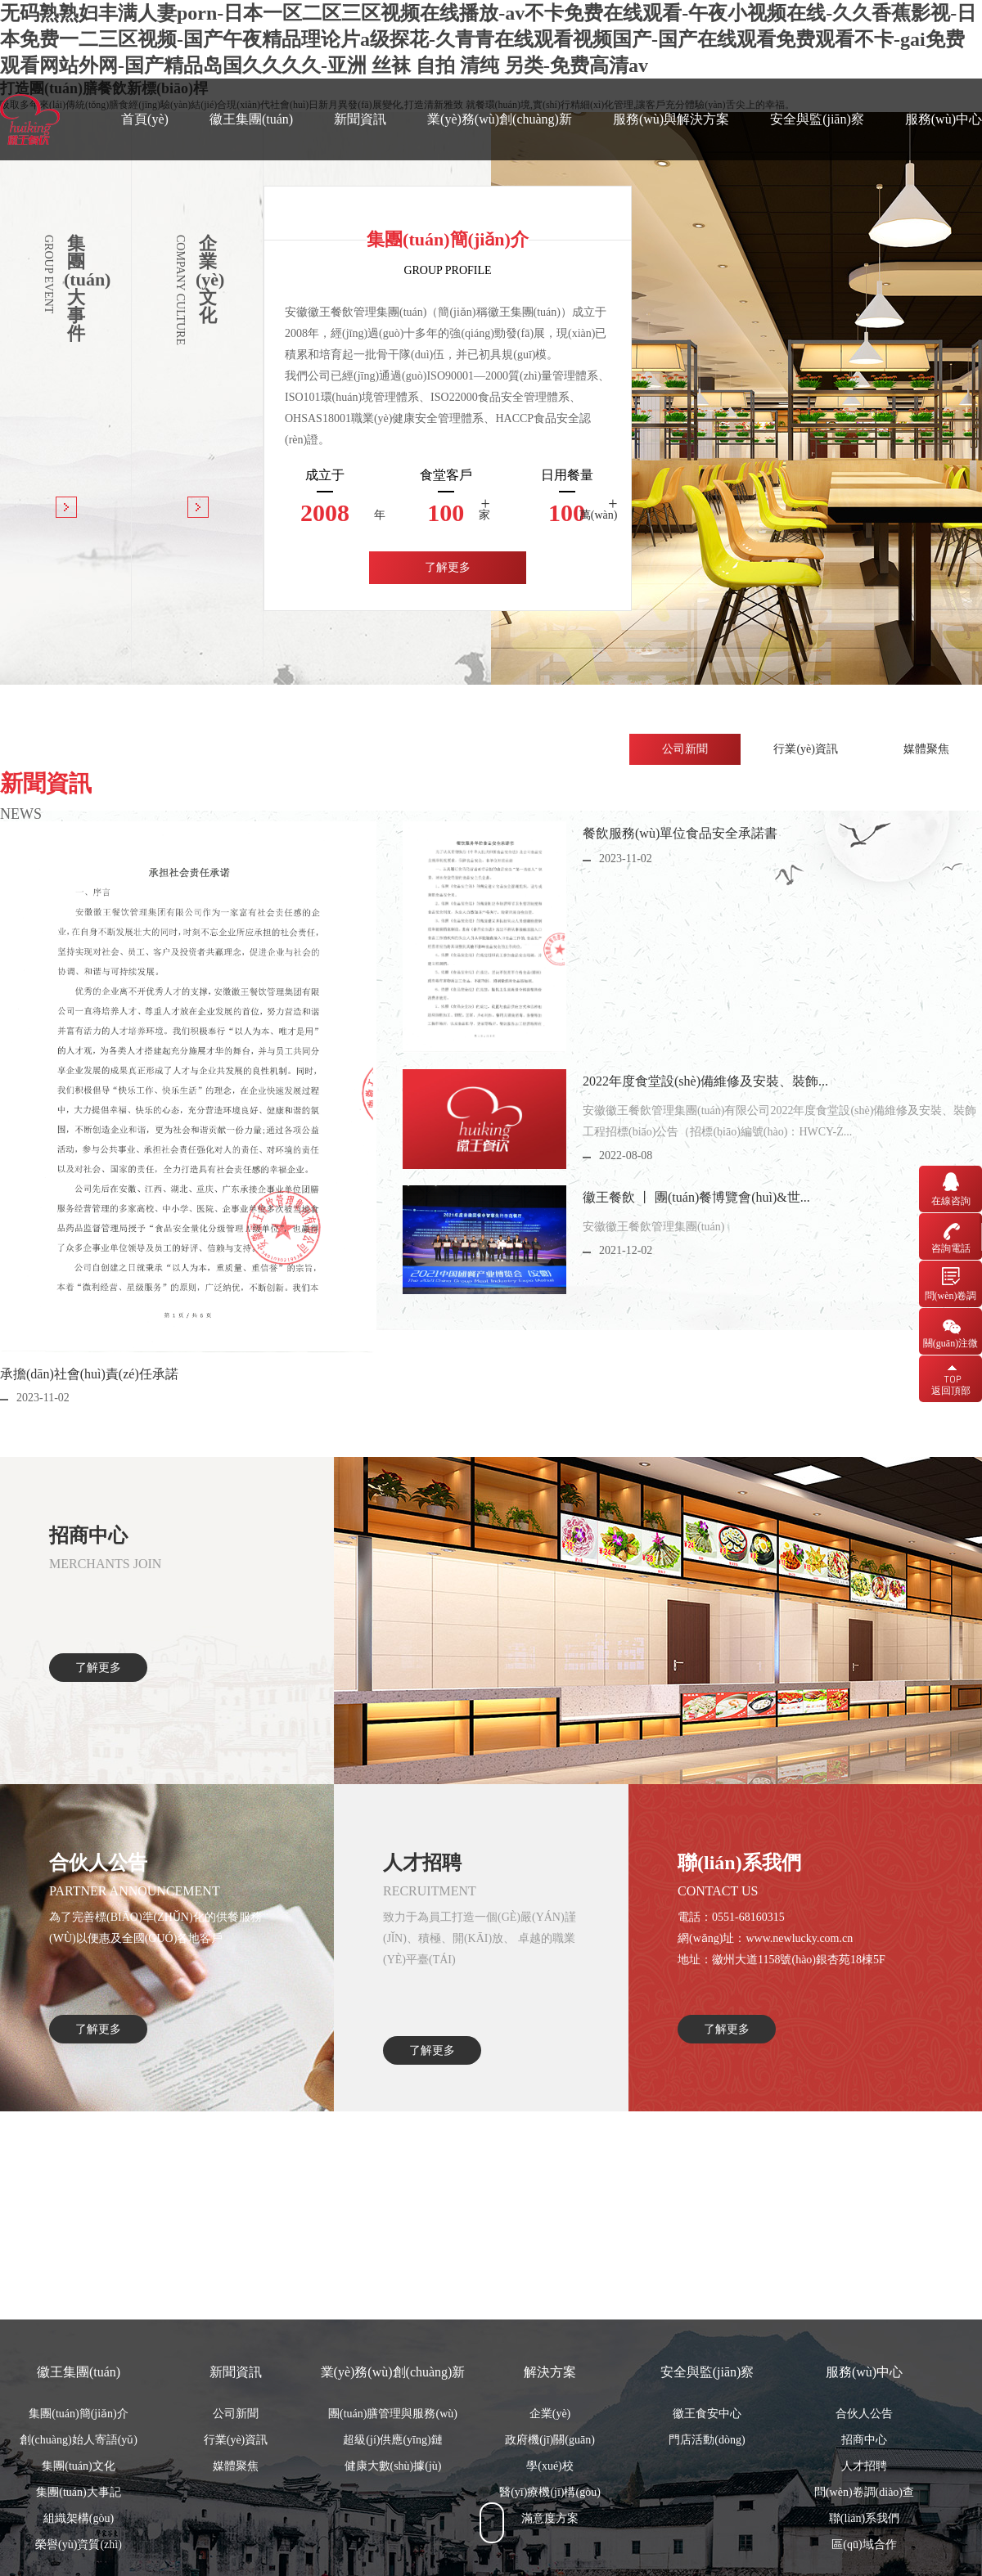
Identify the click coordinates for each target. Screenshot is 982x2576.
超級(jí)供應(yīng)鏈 (392, 2533)
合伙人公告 (864, 2507)
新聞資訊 (360, 119)
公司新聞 (236, 2507)
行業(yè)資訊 (236, 2533)
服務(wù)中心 (943, 119)
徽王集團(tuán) (251, 119)
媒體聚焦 (236, 2559)
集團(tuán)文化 (78, 2559)
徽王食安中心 (707, 2507)
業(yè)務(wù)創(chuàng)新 (499, 119)
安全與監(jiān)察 (817, 119)
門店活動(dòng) (707, 2533)
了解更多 (448, 567)
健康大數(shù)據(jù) (393, 2559)
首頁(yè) (145, 119)
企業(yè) (550, 2507)
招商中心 (864, 2533)
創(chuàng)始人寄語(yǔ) (78, 2533)
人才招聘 (864, 2559)
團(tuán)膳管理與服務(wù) (392, 2507)
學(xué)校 (550, 2559)
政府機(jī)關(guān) (550, 2533)
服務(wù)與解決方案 (671, 119)
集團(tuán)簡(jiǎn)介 (78, 2507)
